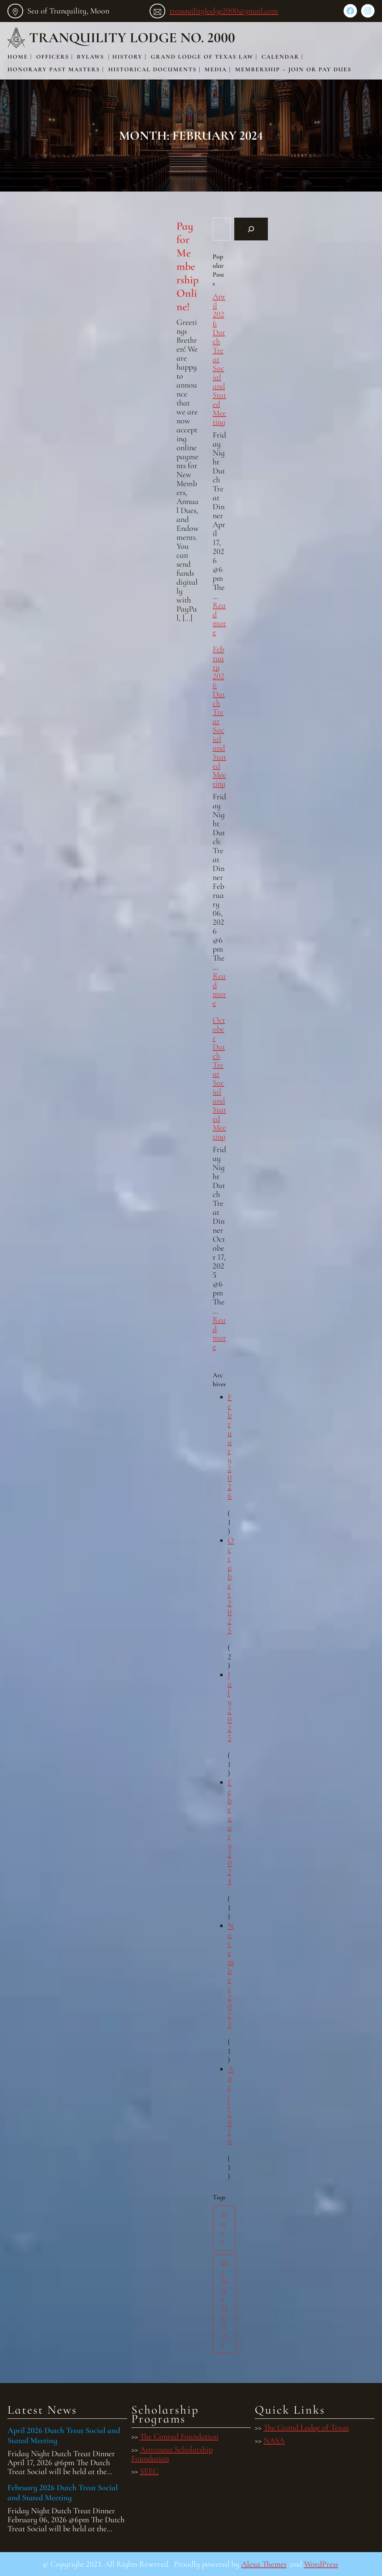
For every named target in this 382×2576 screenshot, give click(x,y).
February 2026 (230, 1446)
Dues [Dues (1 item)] (224, 2228)
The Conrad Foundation (179, 2436)
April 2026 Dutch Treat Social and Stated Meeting (63, 2435)
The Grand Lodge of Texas (306, 2427)
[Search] (251, 229)
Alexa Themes (263, 2564)
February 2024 (230, 1831)
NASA (274, 2440)
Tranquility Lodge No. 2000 (132, 37)
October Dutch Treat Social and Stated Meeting (219, 1078)
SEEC (149, 2471)
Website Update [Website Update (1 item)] (225, 2304)
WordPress (321, 2564)
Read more (219, 618)
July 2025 (230, 1706)
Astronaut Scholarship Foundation (172, 2454)
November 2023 (231, 1975)
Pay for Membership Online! (187, 267)
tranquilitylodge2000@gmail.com (223, 11)
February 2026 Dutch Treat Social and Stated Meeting (219, 716)
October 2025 (231, 1585)
